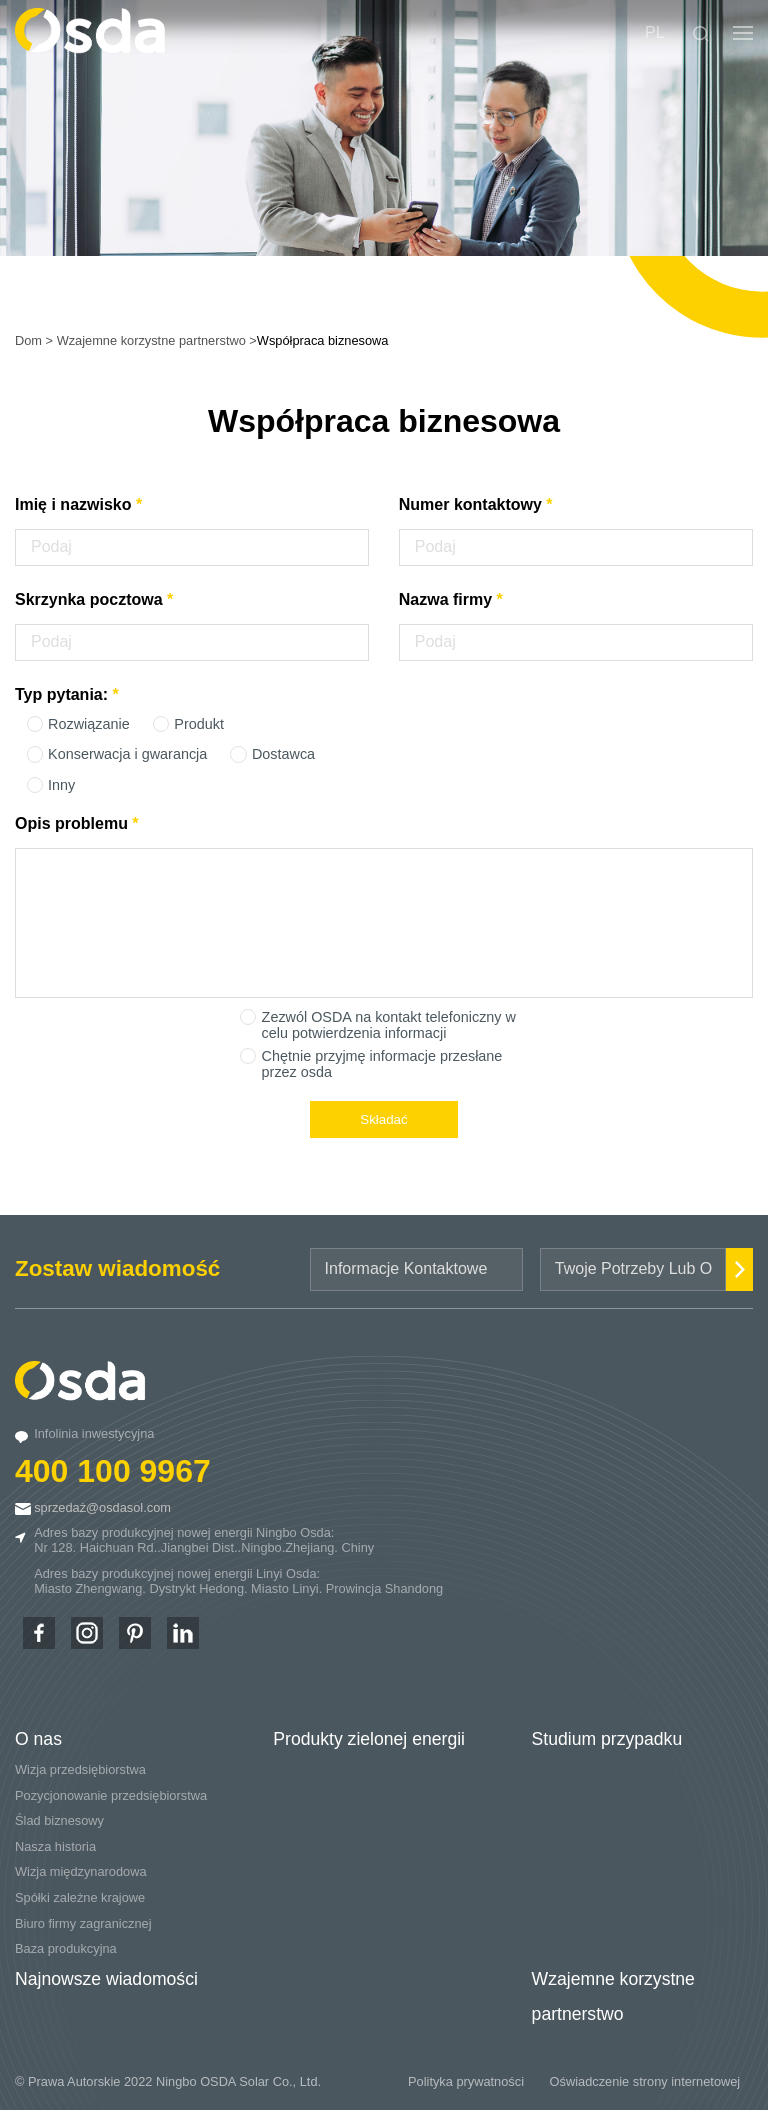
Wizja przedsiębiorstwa (80, 1769)
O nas (38, 1739)
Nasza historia (55, 1846)
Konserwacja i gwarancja (127, 754)
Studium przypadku (607, 1739)
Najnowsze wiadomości (106, 1979)
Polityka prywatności (466, 2081)
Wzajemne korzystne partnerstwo (151, 340)
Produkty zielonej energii (369, 1739)
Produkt (199, 724)
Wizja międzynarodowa (81, 1871)
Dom (28, 340)
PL (655, 32)
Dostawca (283, 754)
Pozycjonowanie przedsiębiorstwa (111, 1795)
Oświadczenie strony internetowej (645, 2081)
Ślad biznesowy (59, 1820)
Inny (61, 785)
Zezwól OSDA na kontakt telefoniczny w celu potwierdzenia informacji (389, 1025)
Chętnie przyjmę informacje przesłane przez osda (382, 1064)
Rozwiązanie (89, 724)
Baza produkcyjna (66, 1948)
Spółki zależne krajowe (80, 1897)
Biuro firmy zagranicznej (83, 1923)
